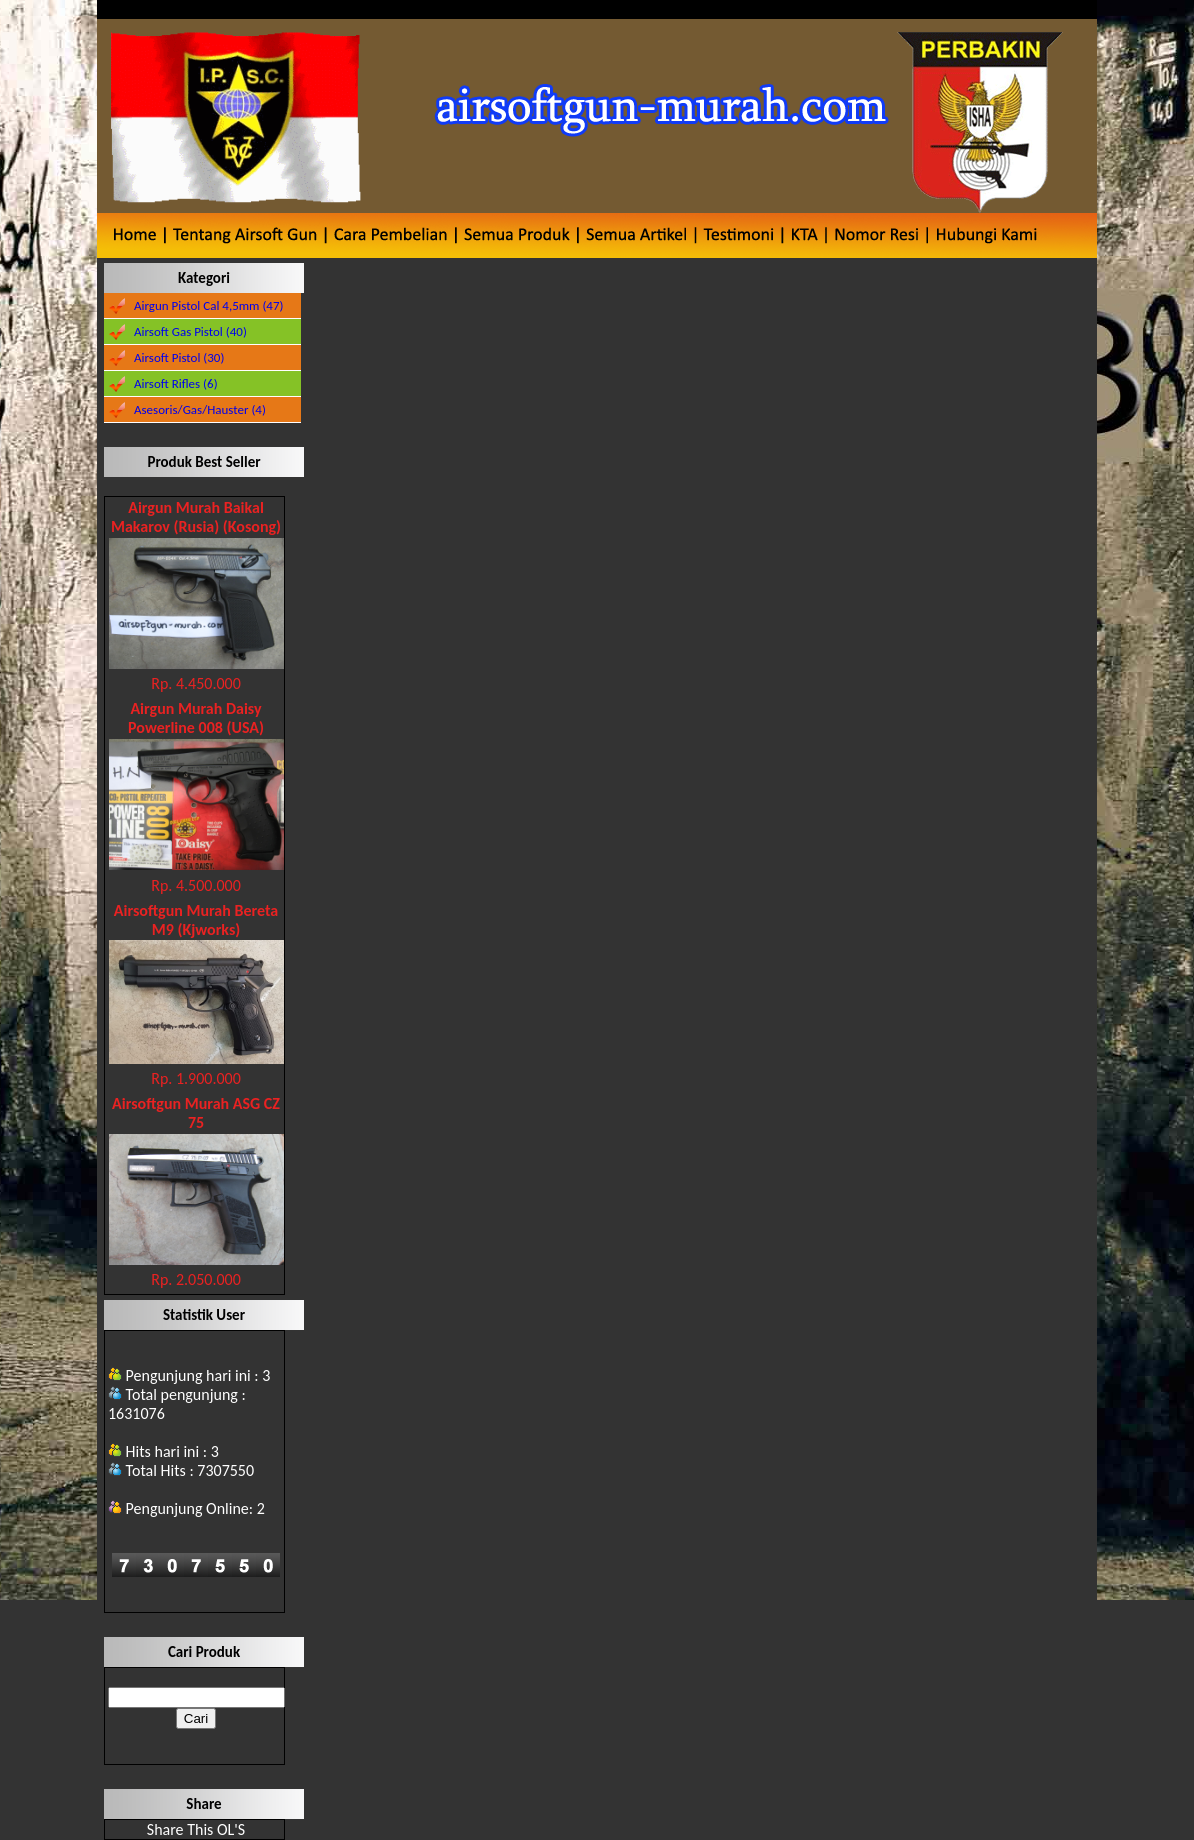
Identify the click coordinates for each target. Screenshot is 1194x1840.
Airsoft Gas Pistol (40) (190, 331)
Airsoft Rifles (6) (176, 383)
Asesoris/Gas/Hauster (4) (200, 409)
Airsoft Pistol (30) (179, 357)
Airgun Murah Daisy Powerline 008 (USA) (196, 718)
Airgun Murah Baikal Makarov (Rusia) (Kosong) (196, 517)
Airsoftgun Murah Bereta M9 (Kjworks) (196, 920)
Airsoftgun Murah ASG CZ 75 (196, 1113)
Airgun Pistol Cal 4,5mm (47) (209, 305)
